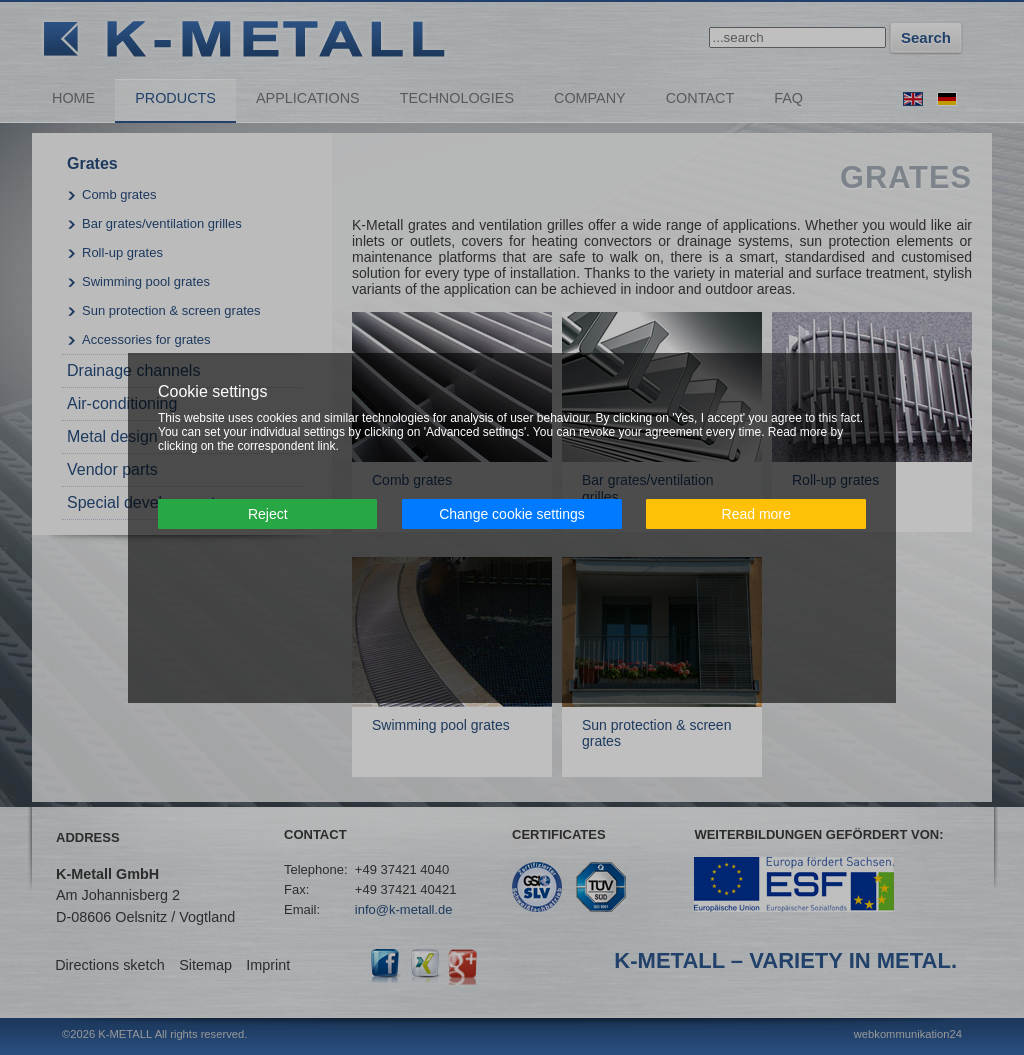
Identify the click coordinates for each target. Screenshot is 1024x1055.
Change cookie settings (512, 514)
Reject (268, 514)
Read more (756, 514)
